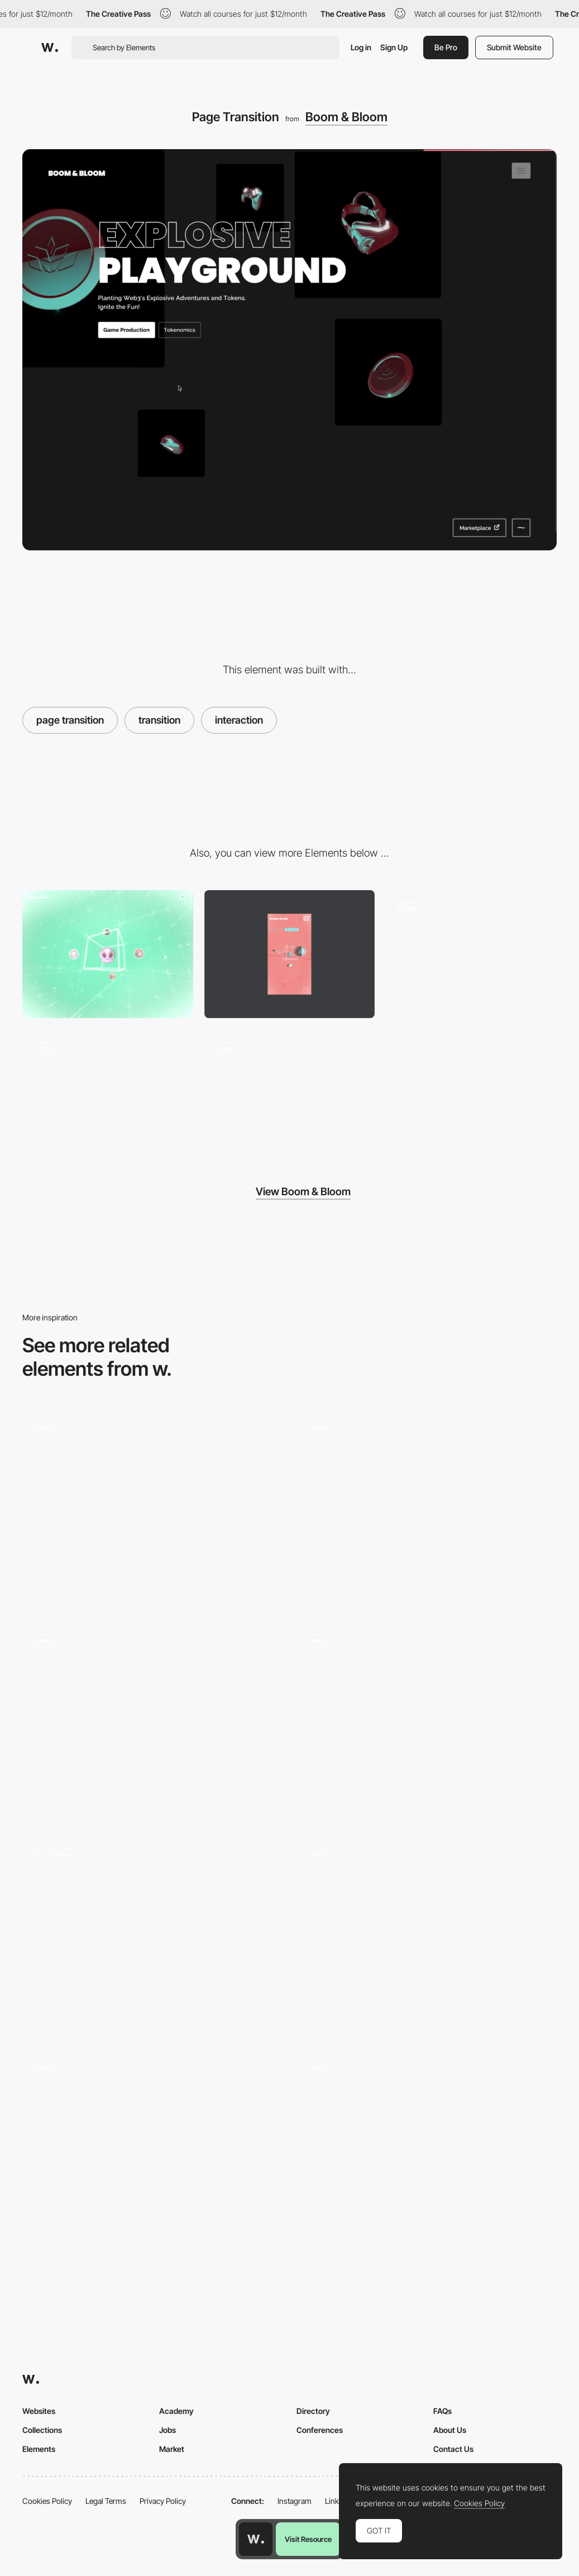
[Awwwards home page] (255, 2539)
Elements (38, 2449)
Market (171, 2449)
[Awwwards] (49, 47)
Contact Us (453, 2449)
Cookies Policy (47, 2501)
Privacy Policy (163, 2501)
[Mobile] (289, 954)
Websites (38, 2411)
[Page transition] (153, 1720)
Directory (313, 2411)
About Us (449, 2430)
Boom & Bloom (346, 117)
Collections (42, 2430)
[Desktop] (107, 954)
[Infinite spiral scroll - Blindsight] (426, 2142)
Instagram (294, 2501)
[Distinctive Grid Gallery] (426, 1933)
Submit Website (514, 47)
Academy (176, 2411)
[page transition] (153, 1507)
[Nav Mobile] (107, 1093)
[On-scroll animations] (153, 1933)
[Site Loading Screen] (426, 1507)
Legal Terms (105, 2501)
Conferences (319, 2430)
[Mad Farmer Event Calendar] (426, 1720)
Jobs (167, 2430)
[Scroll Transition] (289, 1093)
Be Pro (445, 47)
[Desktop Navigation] (471, 954)
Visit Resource (308, 2539)
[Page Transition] (153, 2147)
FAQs (442, 2411)
